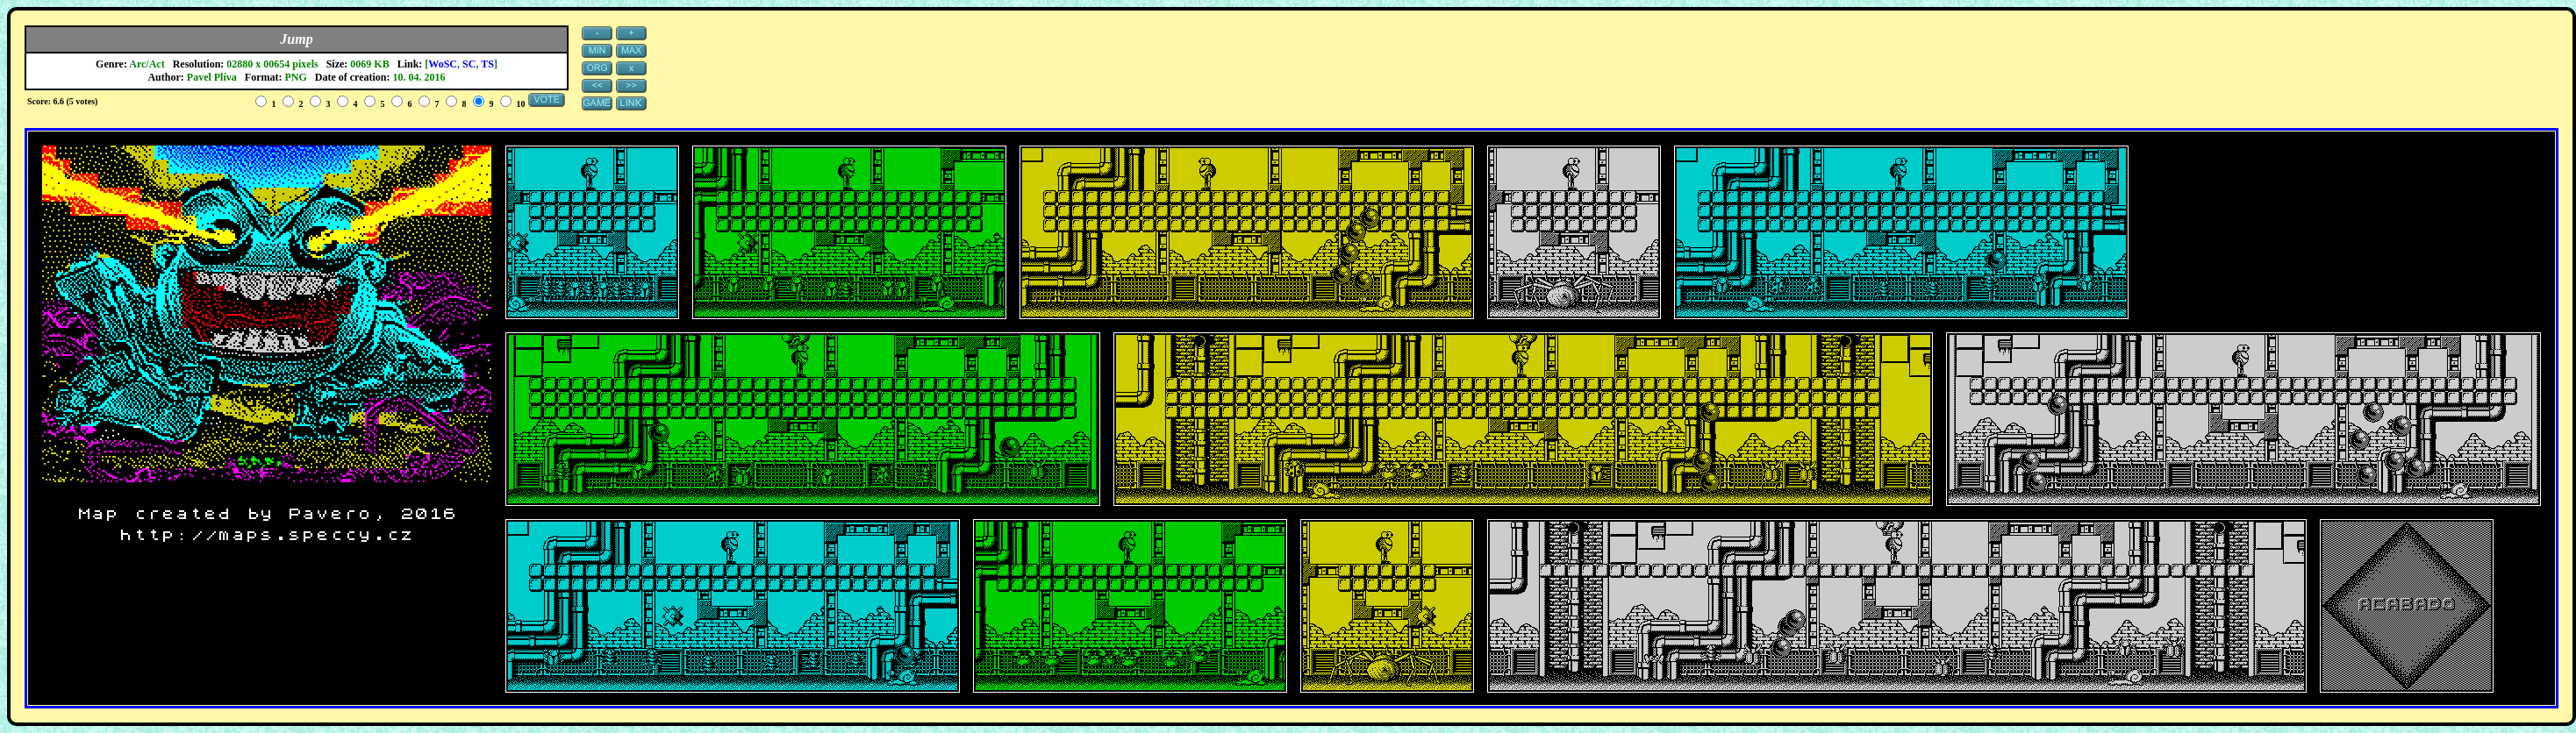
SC (469, 64)
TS (487, 64)
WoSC (442, 64)
